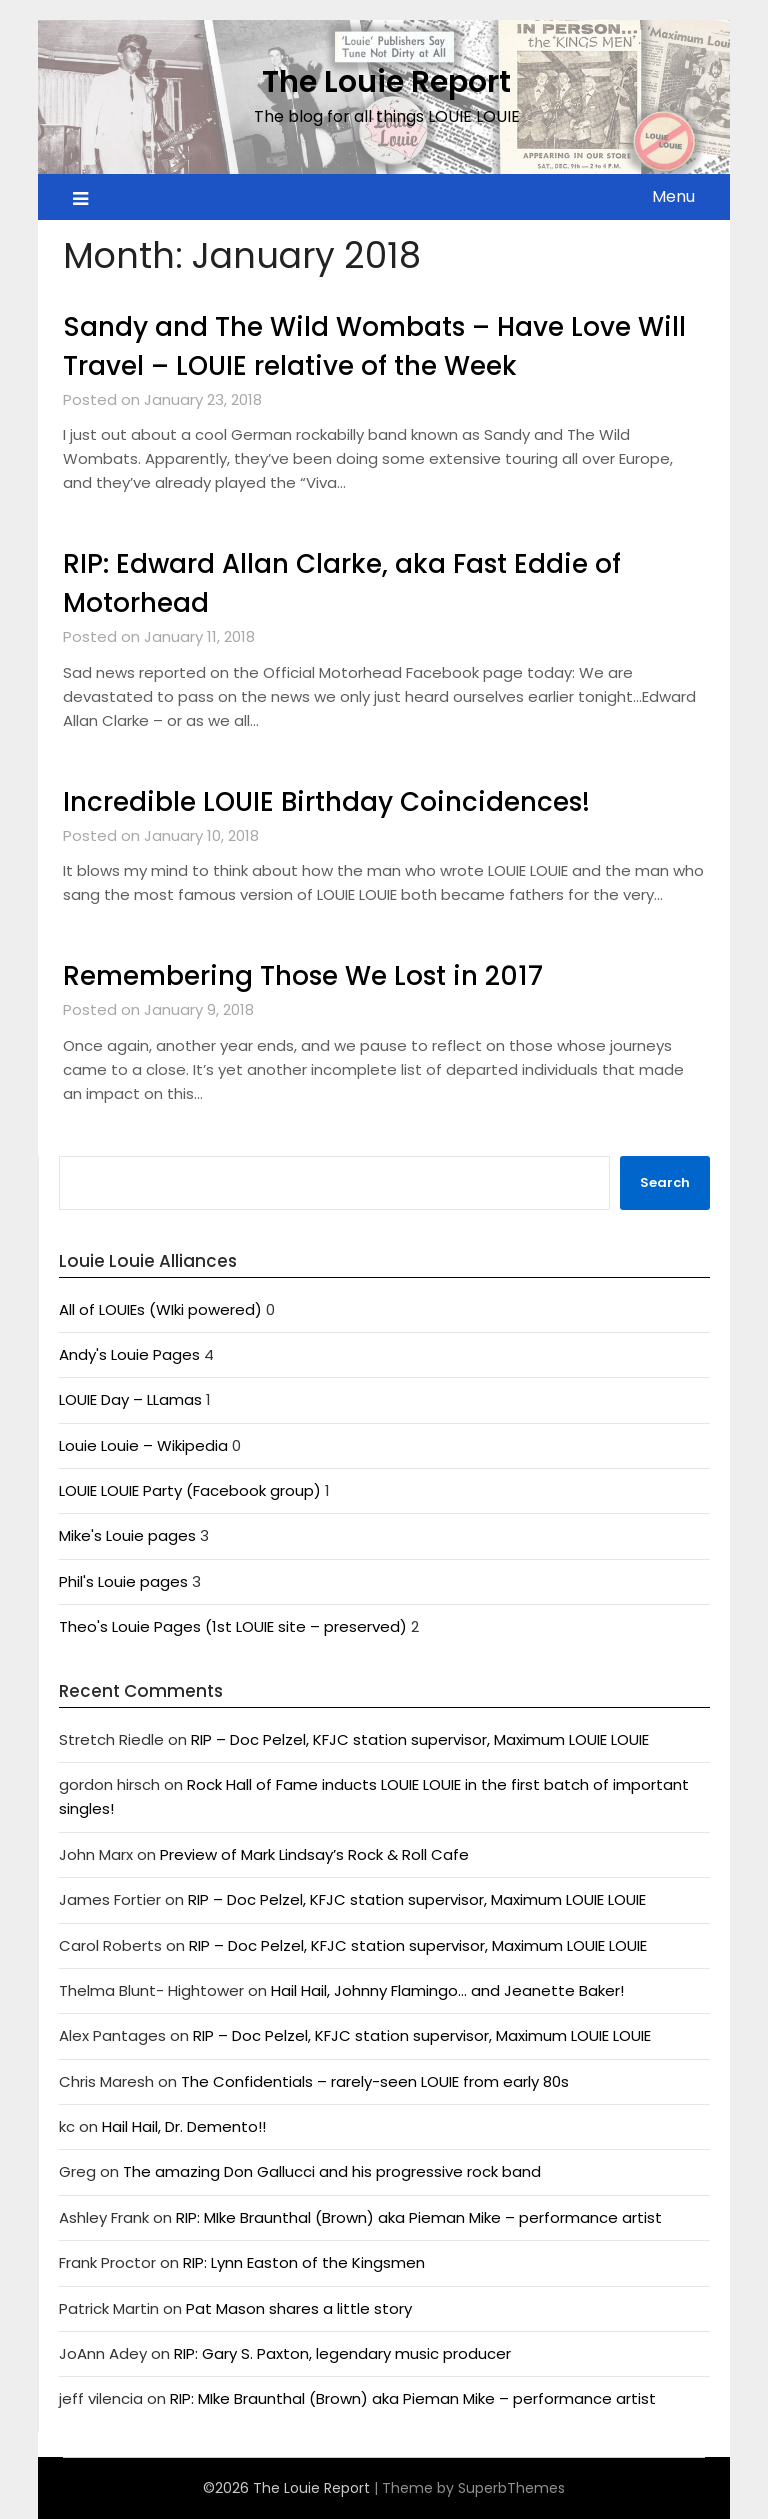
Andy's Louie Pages (129, 1354)
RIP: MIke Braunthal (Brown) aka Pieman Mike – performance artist (421, 2217)
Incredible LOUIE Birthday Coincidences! (326, 802)
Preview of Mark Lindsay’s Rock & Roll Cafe (314, 1854)
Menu (673, 196)
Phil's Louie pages (123, 1581)
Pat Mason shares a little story (299, 2308)
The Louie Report (386, 82)
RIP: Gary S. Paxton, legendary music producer (342, 2353)
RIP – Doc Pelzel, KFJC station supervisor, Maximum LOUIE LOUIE (420, 1739)
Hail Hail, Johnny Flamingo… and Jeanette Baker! (447, 1990)
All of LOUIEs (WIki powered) (160, 1309)
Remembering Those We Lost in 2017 (303, 976)
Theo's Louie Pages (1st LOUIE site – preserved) (233, 1626)
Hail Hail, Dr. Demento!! (184, 2126)
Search (665, 1182)
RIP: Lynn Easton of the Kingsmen (304, 2262)
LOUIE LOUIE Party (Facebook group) (190, 1490)
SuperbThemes (511, 2488)
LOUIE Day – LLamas (130, 1399)
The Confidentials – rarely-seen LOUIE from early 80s (375, 2081)
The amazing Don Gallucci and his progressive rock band (332, 2171)
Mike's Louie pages (127, 1535)
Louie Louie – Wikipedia (143, 1445)
